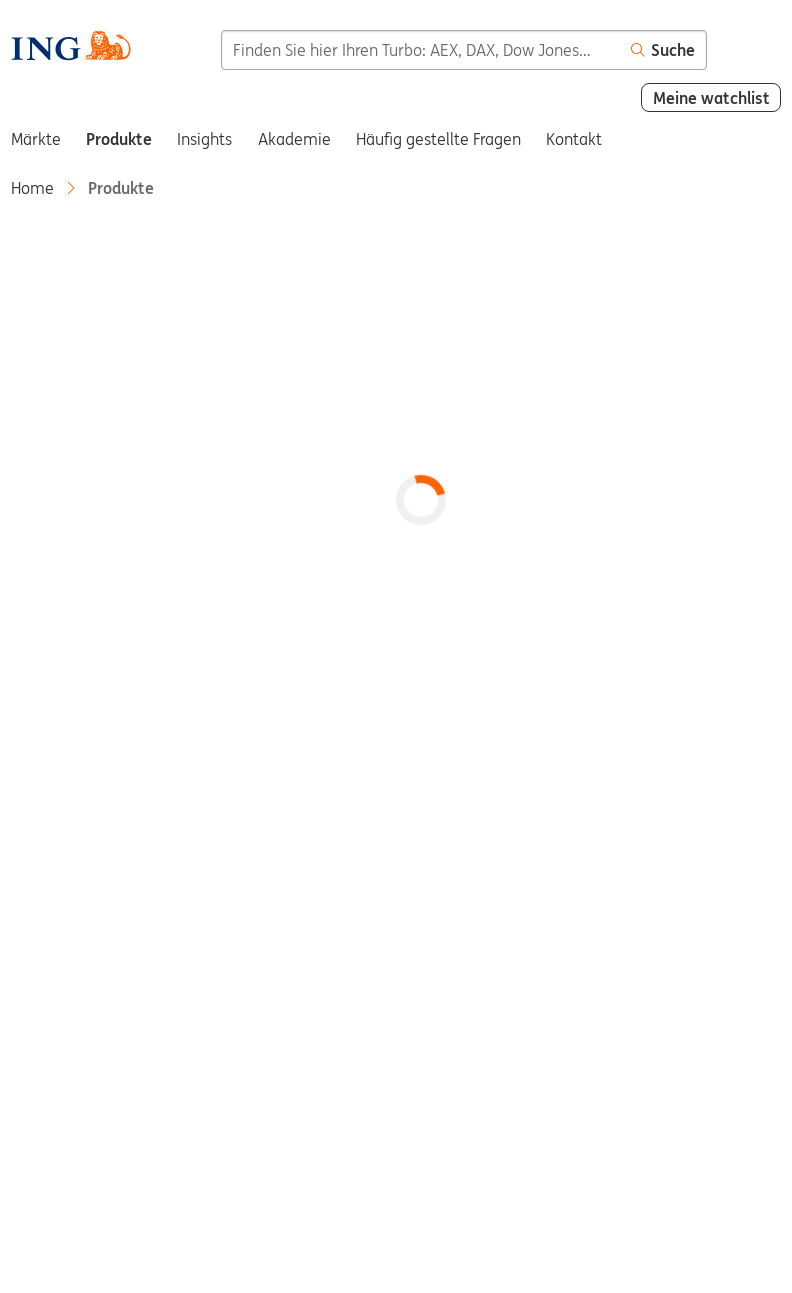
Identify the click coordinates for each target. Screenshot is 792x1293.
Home (32, 188)
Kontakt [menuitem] (574, 139)
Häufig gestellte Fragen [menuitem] (438, 139)
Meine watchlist (711, 98)
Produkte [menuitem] (119, 139)
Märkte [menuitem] (36, 139)
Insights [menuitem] (204, 139)
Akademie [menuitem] (294, 139)
